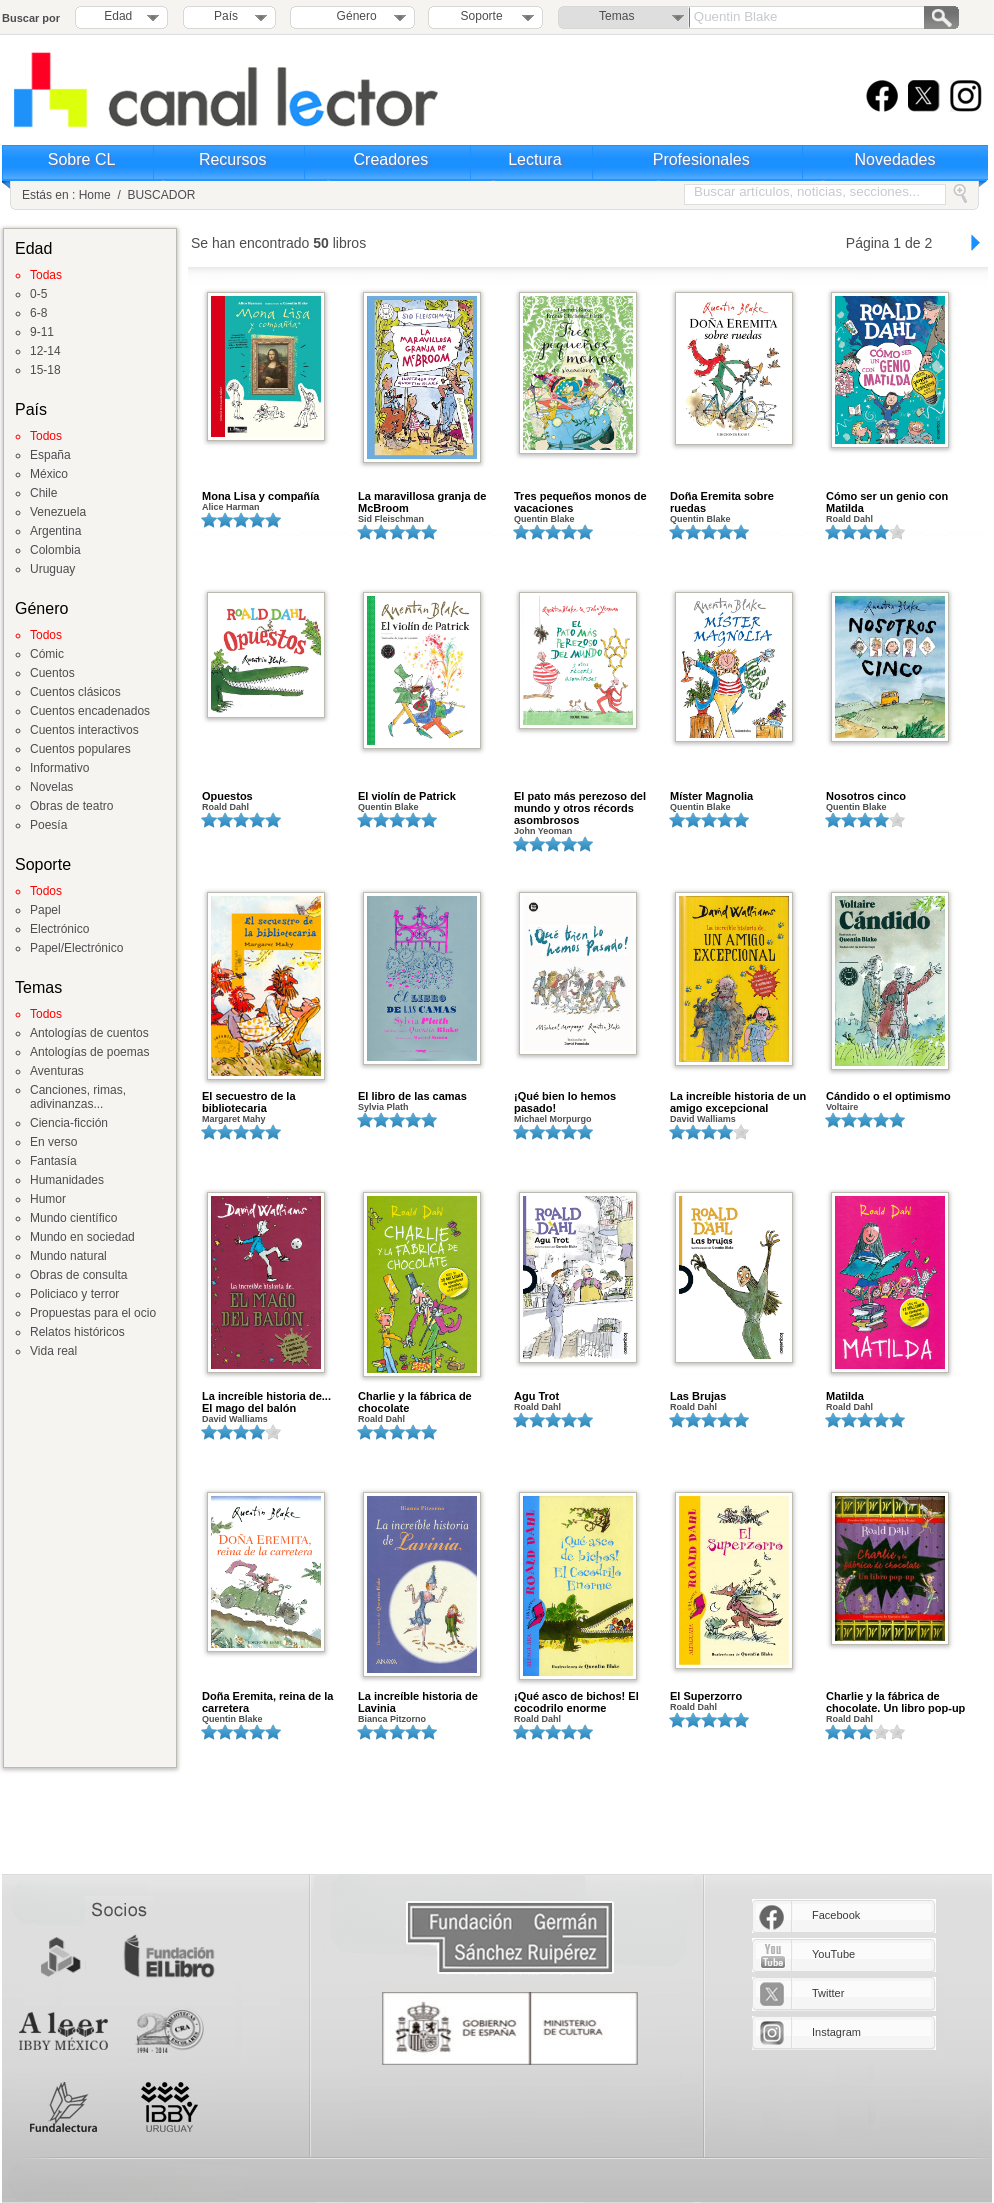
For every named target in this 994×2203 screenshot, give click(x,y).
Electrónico (59, 929)
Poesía (48, 825)
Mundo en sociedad (82, 1237)
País (226, 16)
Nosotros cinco (866, 796)
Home (95, 195)
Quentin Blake (544, 519)
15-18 (45, 370)
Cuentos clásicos (75, 692)
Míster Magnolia (711, 796)
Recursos (233, 159)
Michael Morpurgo (553, 1119)
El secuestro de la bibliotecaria (249, 1102)
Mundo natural (68, 1256)
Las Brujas (698, 1396)
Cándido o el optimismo (888, 1096)
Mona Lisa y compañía (260, 496)
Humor (48, 1199)
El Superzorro (706, 1696)
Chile (43, 493)
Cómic (47, 654)
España (50, 455)
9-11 (42, 332)
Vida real (53, 1351)
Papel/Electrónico (76, 948)
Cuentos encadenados (90, 711)
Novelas (51, 787)
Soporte (482, 16)
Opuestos (227, 796)
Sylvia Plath (383, 1107)
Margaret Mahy (234, 1119)
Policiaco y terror (74, 1294)
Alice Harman (231, 507)
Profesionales (701, 159)
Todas (46, 275)
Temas (616, 16)
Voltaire (842, 1107)
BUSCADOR (161, 195)
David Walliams (703, 1119)
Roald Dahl (849, 519)
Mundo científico (73, 1218)
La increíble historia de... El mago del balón (266, 1402)
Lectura (534, 159)
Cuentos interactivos (84, 730)
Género (353, 16)
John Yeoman (543, 831)
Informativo (59, 768)
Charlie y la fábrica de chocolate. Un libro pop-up (895, 1702)
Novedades (895, 159)
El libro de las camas (412, 1096)
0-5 (38, 294)
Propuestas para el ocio (93, 1313)
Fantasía (53, 1161)
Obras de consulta (78, 1275)
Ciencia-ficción (69, 1123)
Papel (45, 910)
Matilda (845, 1396)
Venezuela (58, 512)
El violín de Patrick (407, 796)
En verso (53, 1142)
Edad (118, 16)
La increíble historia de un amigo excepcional (738, 1102)
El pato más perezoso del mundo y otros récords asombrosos (580, 808)
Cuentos (52, 673)
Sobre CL (82, 159)
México (49, 474)
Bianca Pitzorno (392, 1719)
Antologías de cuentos (89, 1033)
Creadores (391, 159)
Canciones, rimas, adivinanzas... (78, 1097)
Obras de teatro (71, 806)
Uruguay (52, 569)
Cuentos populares (80, 749)
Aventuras (57, 1071)
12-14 (45, 351)
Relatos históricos (77, 1332)
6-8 (38, 313)
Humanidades (67, 1180)
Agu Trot (536, 1396)
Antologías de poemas (89, 1052)
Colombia (55, 550)
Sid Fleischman (391, 519)
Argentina (55, 531)
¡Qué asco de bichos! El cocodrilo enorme (576, 1702)
